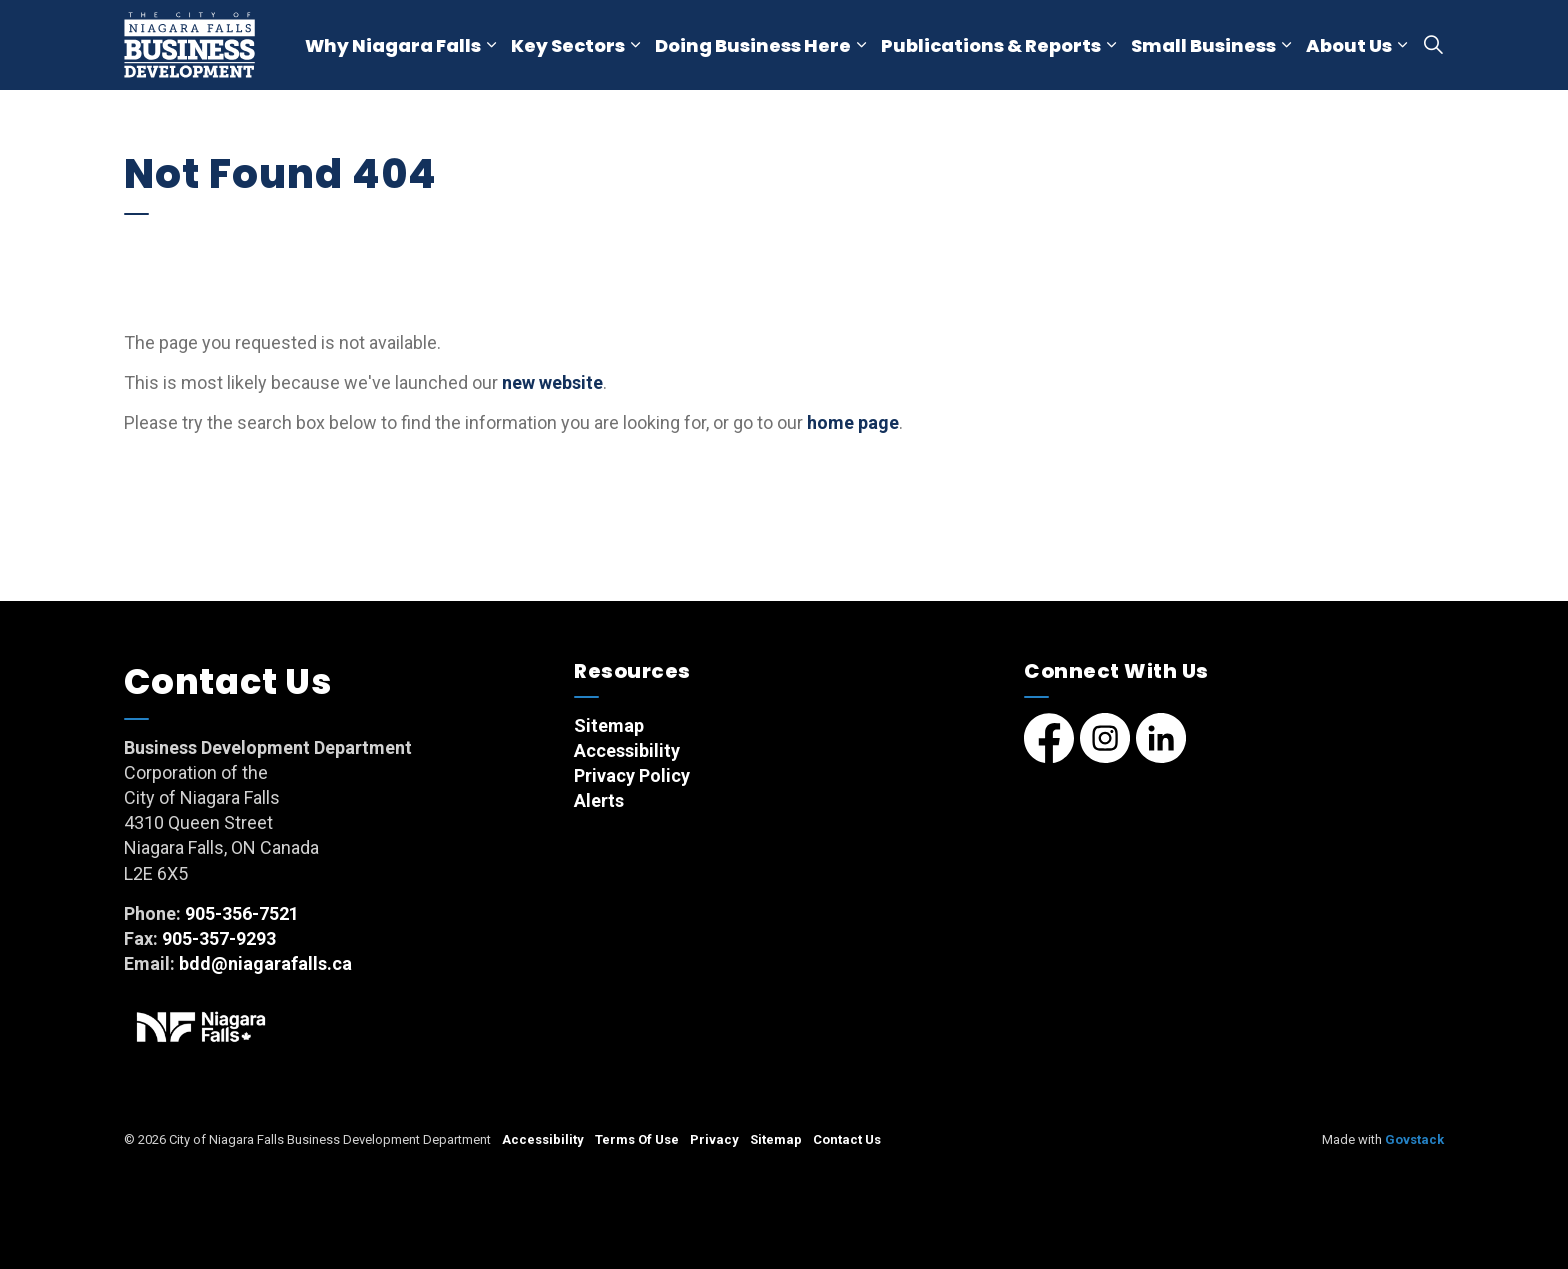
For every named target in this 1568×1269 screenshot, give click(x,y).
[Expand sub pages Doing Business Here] (861, 45)
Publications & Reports (991, 45)
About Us (1349, 45)
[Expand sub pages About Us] (1402, 45)
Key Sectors (568, 45)
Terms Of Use (637, 1139)
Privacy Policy (632, 775)
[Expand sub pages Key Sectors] (635, 45)
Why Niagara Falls (393, 45)
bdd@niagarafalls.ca (265, 963)
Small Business (1203, 45)
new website (552, 382)
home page (853, 422)
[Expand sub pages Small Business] (1286, 45)
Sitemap (609, 725)
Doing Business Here (753, 45)
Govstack (1414, 1139)
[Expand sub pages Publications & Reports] (1111, 45)
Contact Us (847, 1139)
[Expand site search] (1433, 45)
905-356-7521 (242, 913)
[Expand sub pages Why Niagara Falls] (491, 45)
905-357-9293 (219, 938)
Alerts (599, 800)
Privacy (714, 1139)
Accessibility (627, 750)
